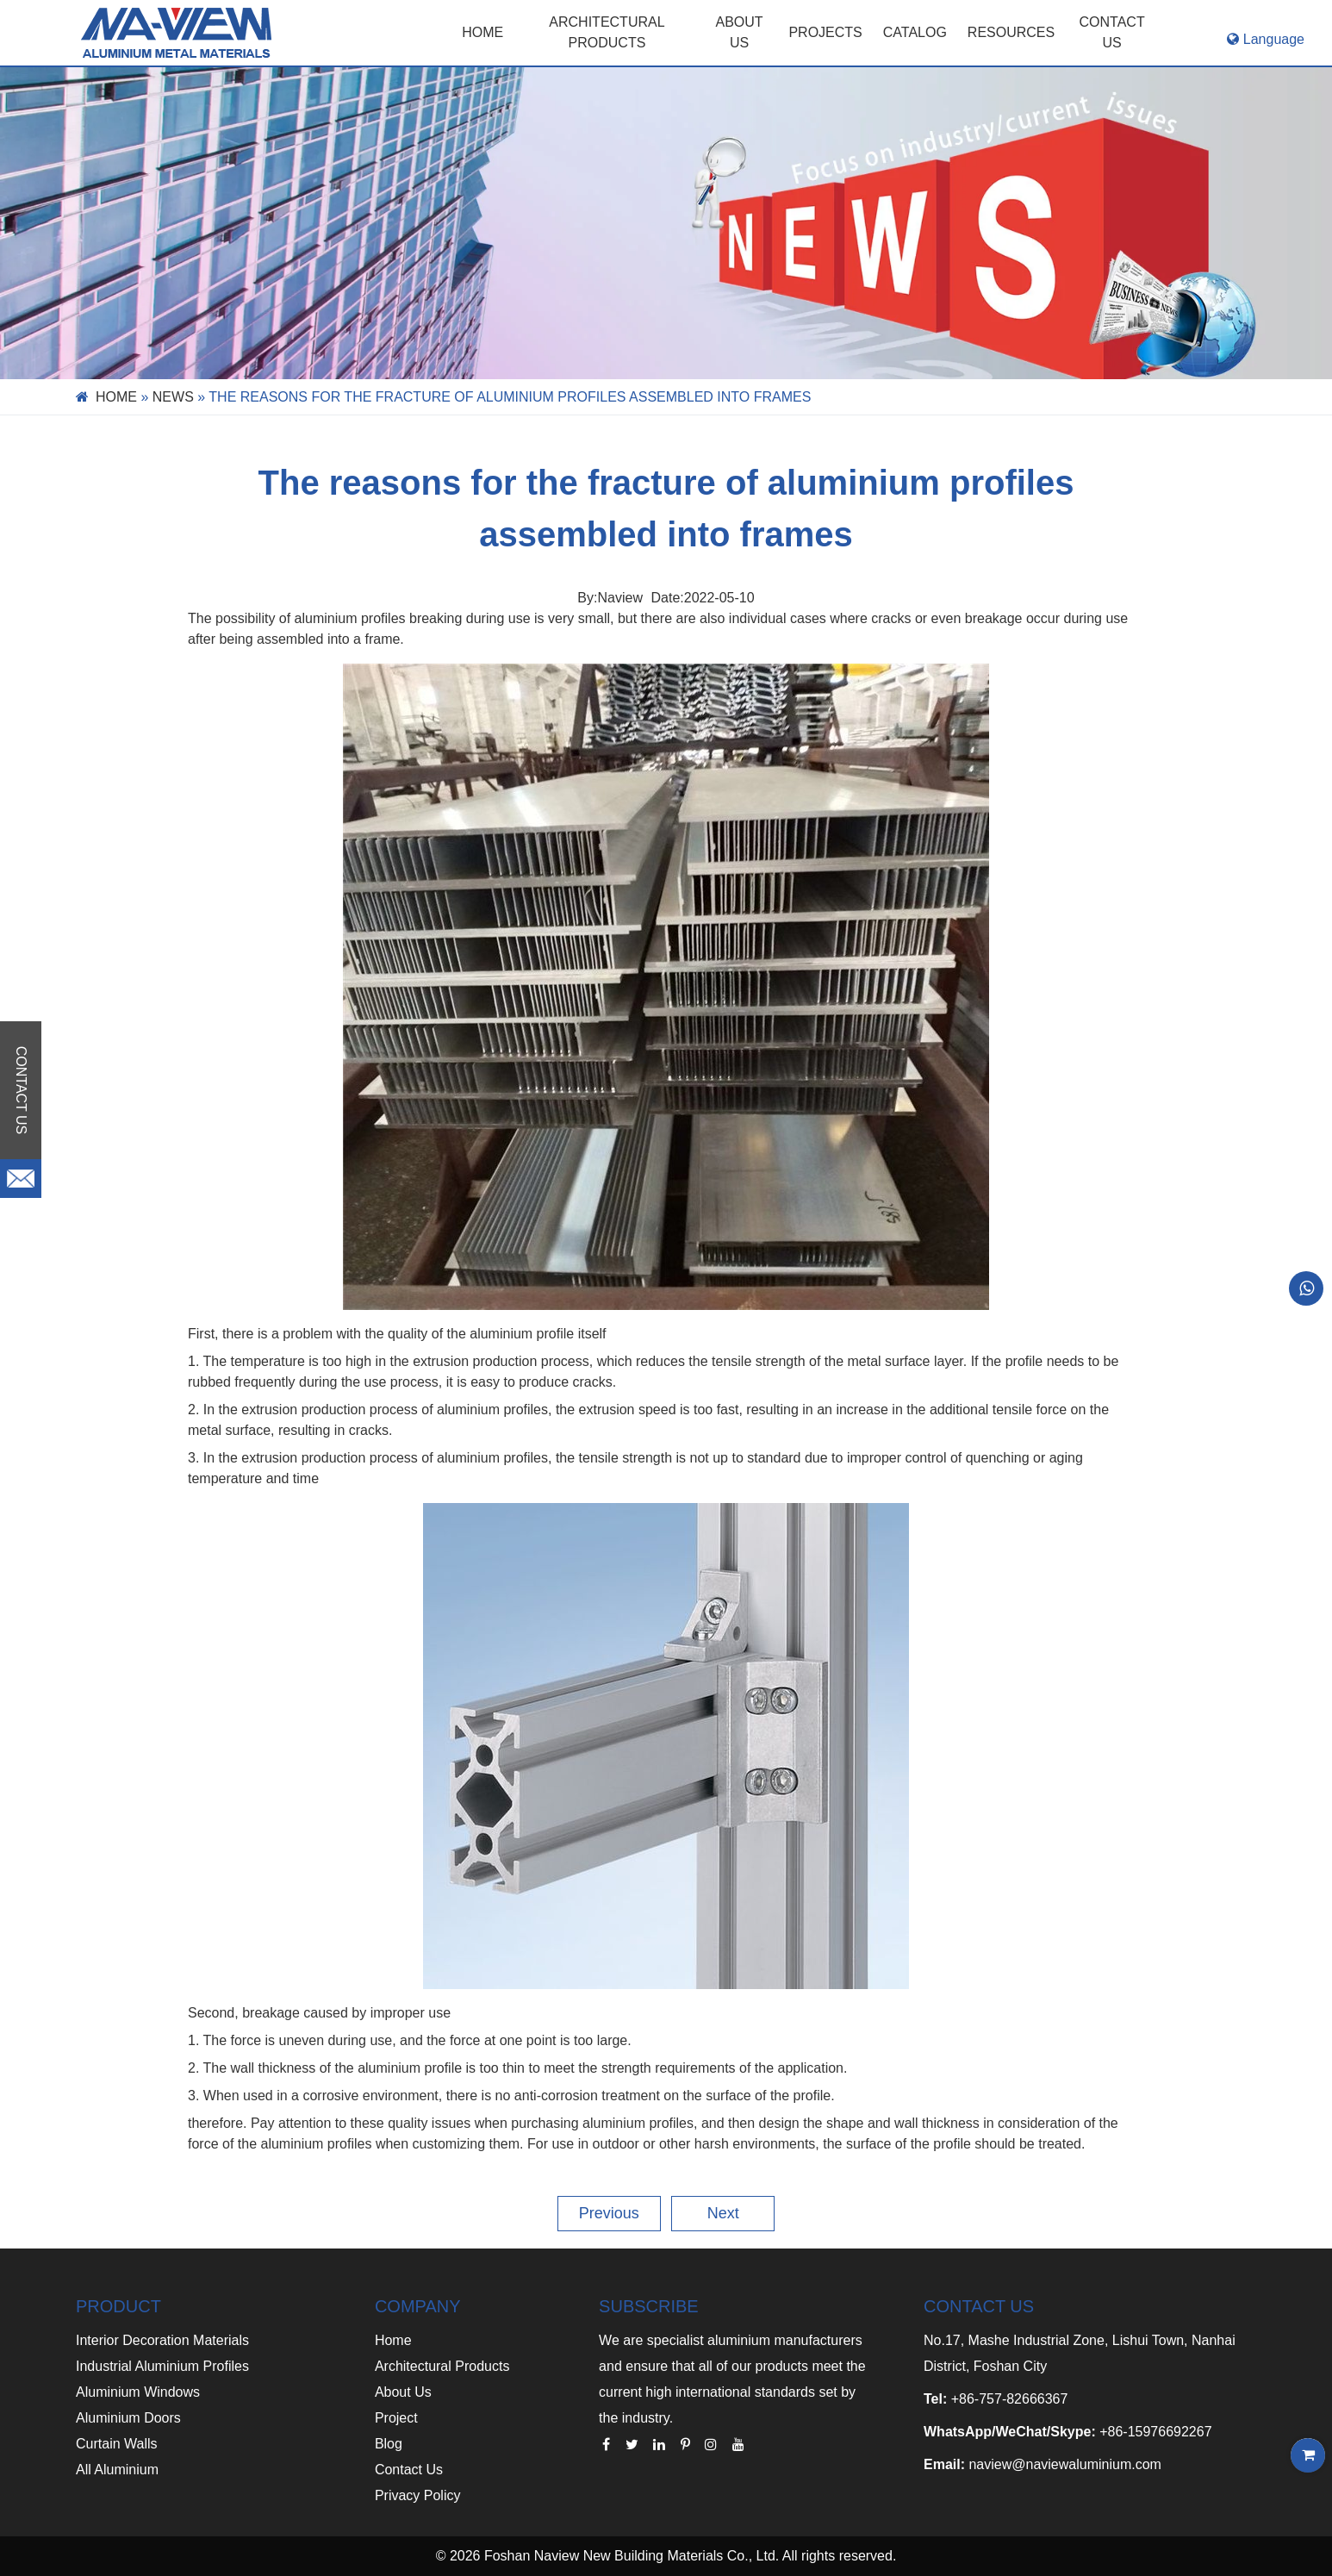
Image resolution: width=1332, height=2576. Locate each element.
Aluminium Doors (128, 2418)
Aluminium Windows (138, 2392)
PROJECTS (825, 32)
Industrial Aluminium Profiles (162, 2366)
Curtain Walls (117, 2443)
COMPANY (418, 2306)
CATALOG (915, 32)
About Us (403, 2392)
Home (482, 32)
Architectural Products (606, 32)
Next (723, 2213)
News (173, 397)
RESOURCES (1011, 32)
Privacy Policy (418, 2495)
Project (396, 2418)
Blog (388, 2443)
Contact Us (409, 2469)
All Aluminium (117, 2469)
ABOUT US (739, 32)
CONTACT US (1112, 32)
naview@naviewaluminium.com (1064, 2464)
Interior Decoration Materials (162, 2340)
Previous (609, 2213)
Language (1265, 39)
